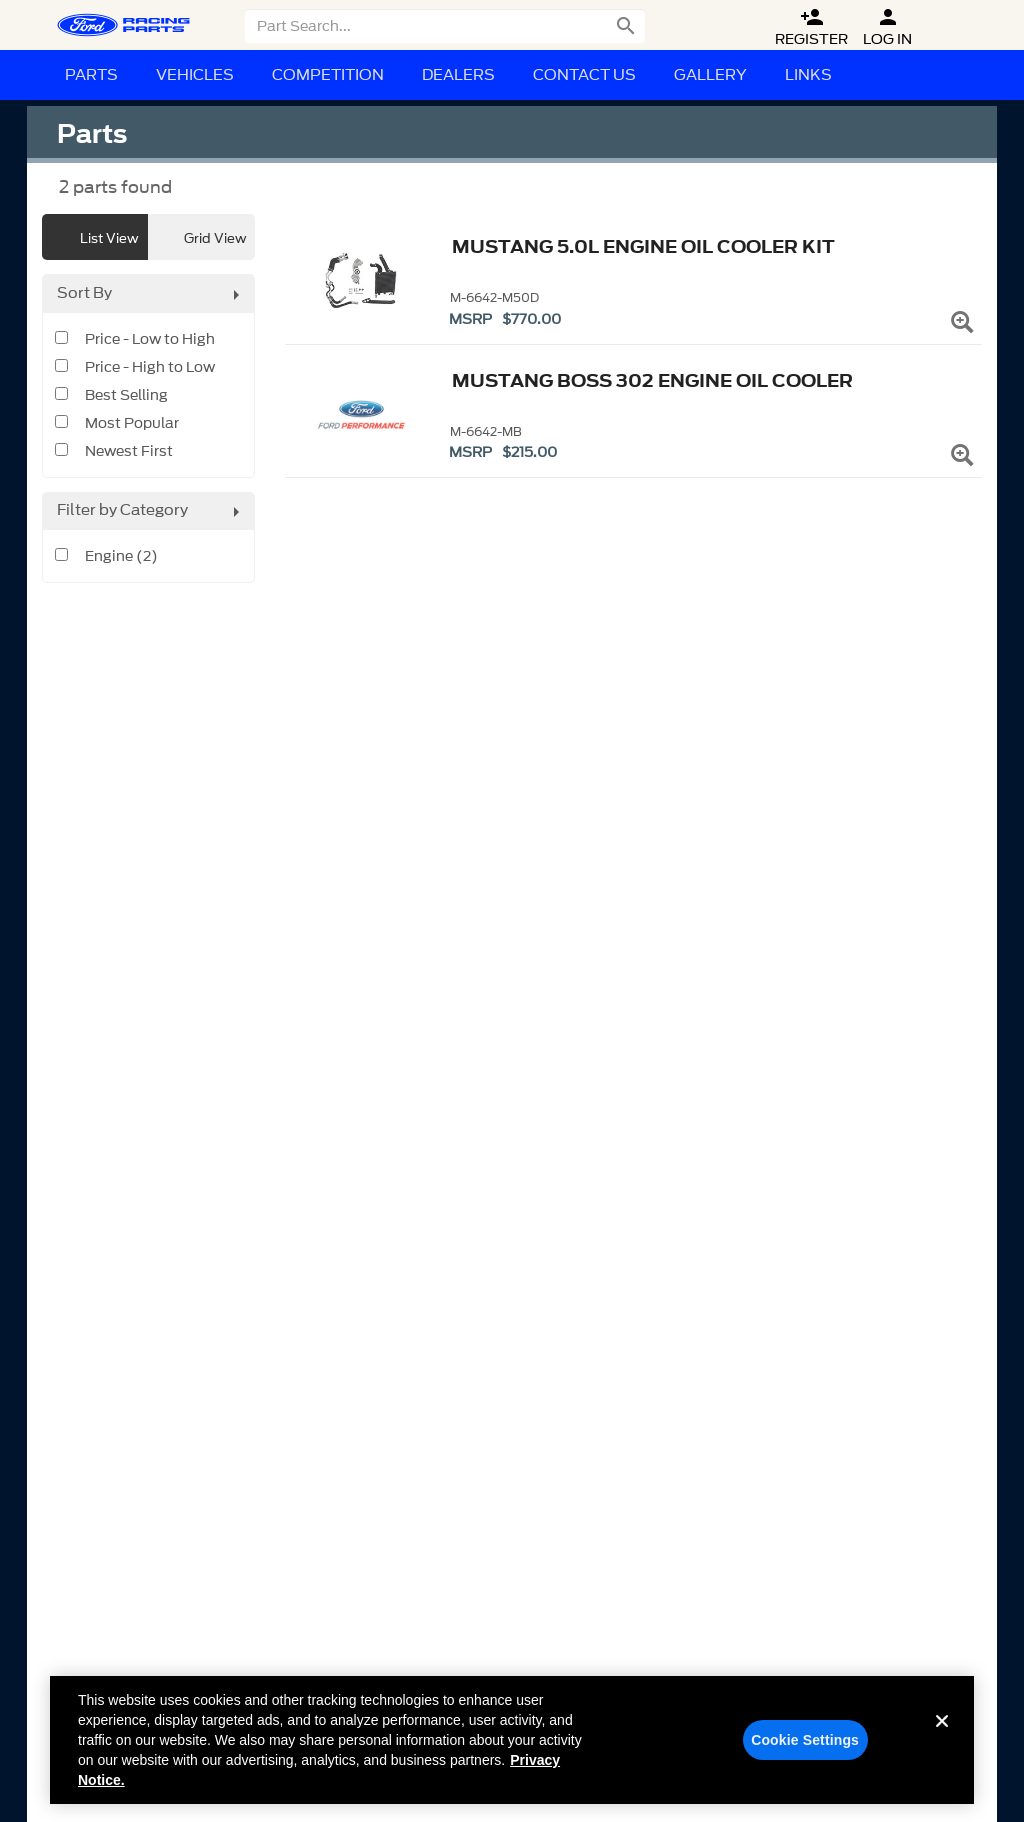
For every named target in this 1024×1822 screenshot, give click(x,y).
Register (811, 27)
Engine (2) (121, 557)
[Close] (942, 1743)
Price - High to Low (150, 368)
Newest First (129, 452)
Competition (328, 75)
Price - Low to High (150, 340)
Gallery (710, 75)
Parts (91, 75)
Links (808, 75)
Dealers (458, 75)
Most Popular (132, 424)
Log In (887, 27)
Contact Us (584, 75)
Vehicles (195, 75)
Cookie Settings (805, 1746)
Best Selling (126, 396)
